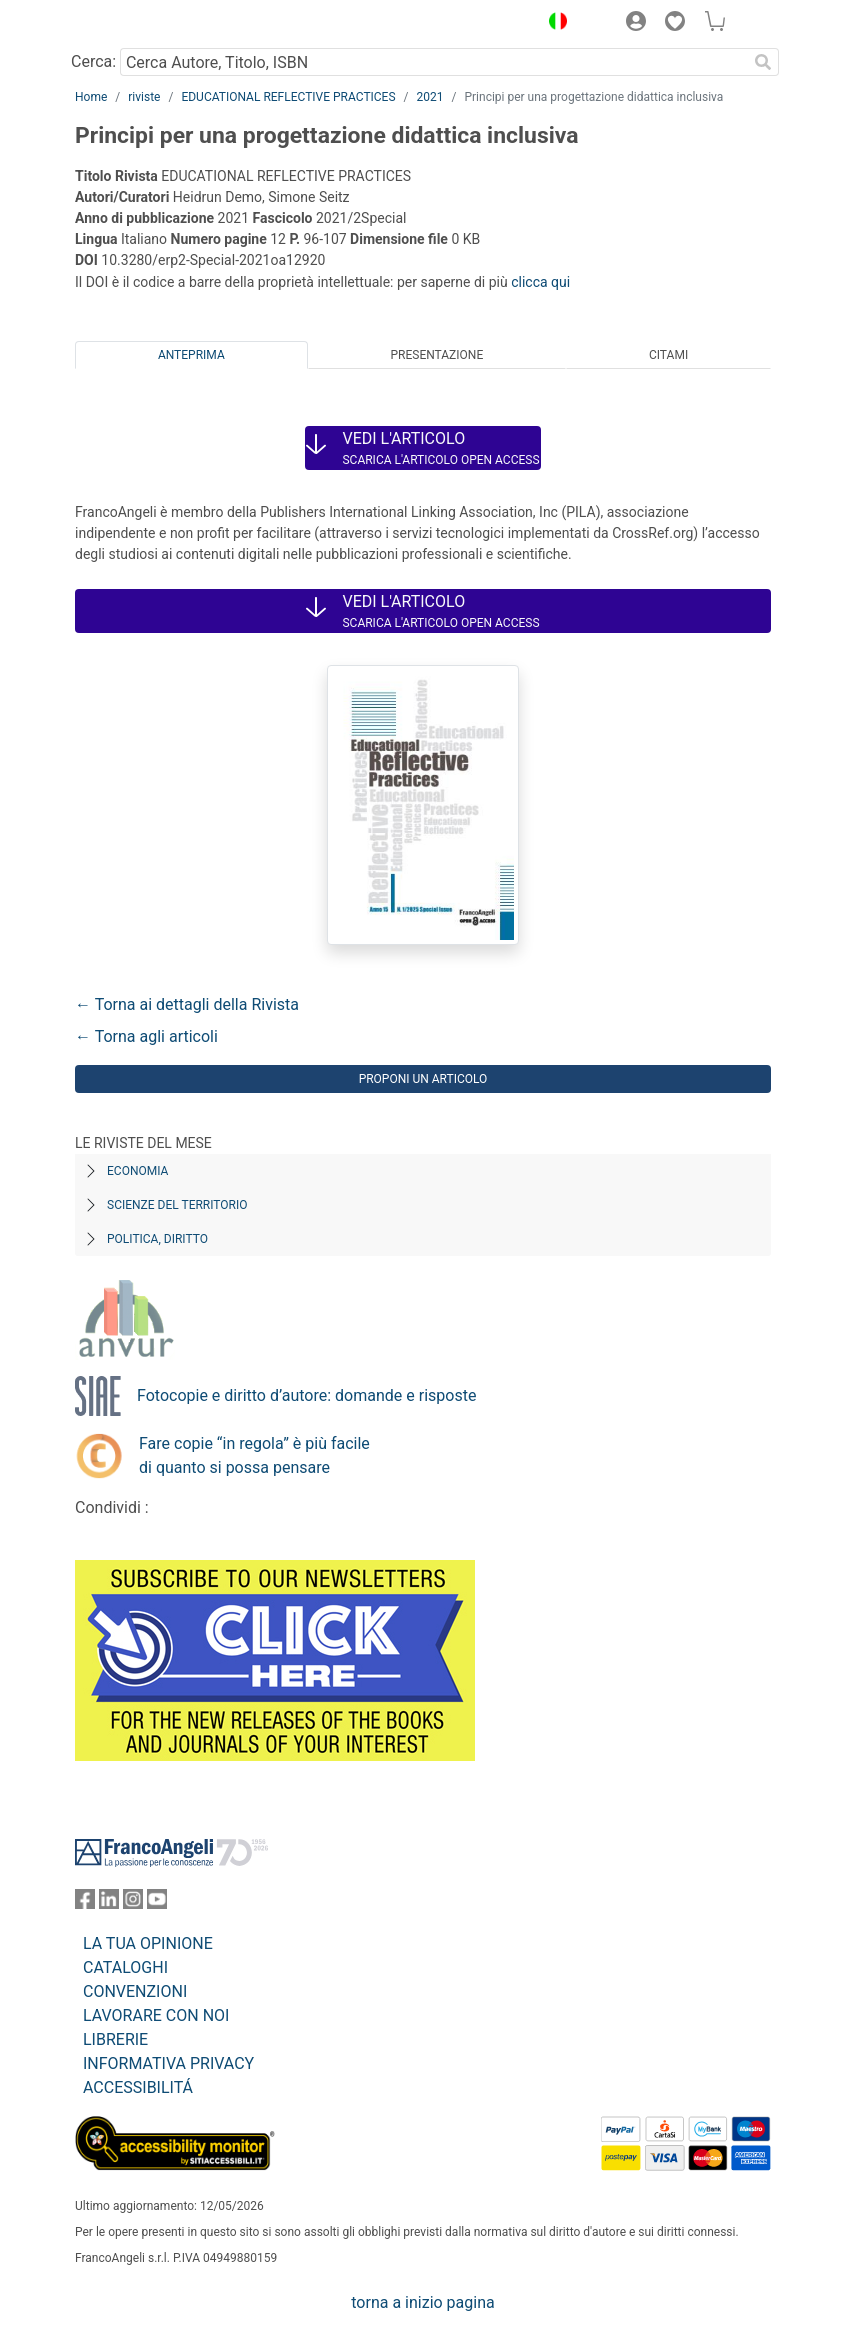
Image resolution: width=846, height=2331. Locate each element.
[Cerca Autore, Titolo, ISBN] (433, 62)
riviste (144, 97)
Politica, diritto (157, 1239)
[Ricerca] (763, 62)
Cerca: (93, 61)
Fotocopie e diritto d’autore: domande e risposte (306, 1395)
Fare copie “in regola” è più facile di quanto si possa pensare (254, 1455)
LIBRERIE (115, 2039)
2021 (430, 97)
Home (91, 97)
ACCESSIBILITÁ (138, 2087)
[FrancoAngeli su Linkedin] (109, 1903)
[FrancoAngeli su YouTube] (157, 1903)
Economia (137, 1171)
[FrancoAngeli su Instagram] (133, 1903)
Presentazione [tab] (436, 355)
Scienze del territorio (177, 1205)
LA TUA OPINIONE (148, 1943)
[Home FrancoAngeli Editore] (143, 24)
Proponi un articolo (423, 1079)
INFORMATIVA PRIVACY (168, 2063)
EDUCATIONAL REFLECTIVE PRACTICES (288, 97)
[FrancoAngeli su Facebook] (85, 1903)
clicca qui (540, 282)
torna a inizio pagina (422, 2302)
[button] (553, 24)
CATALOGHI (125, 1967)
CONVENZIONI (135, 1991)
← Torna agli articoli (146, 1036)
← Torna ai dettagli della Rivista (187, 1004)
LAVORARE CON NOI (156, 2015)
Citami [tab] (668, 355)
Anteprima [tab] (191, 355)
